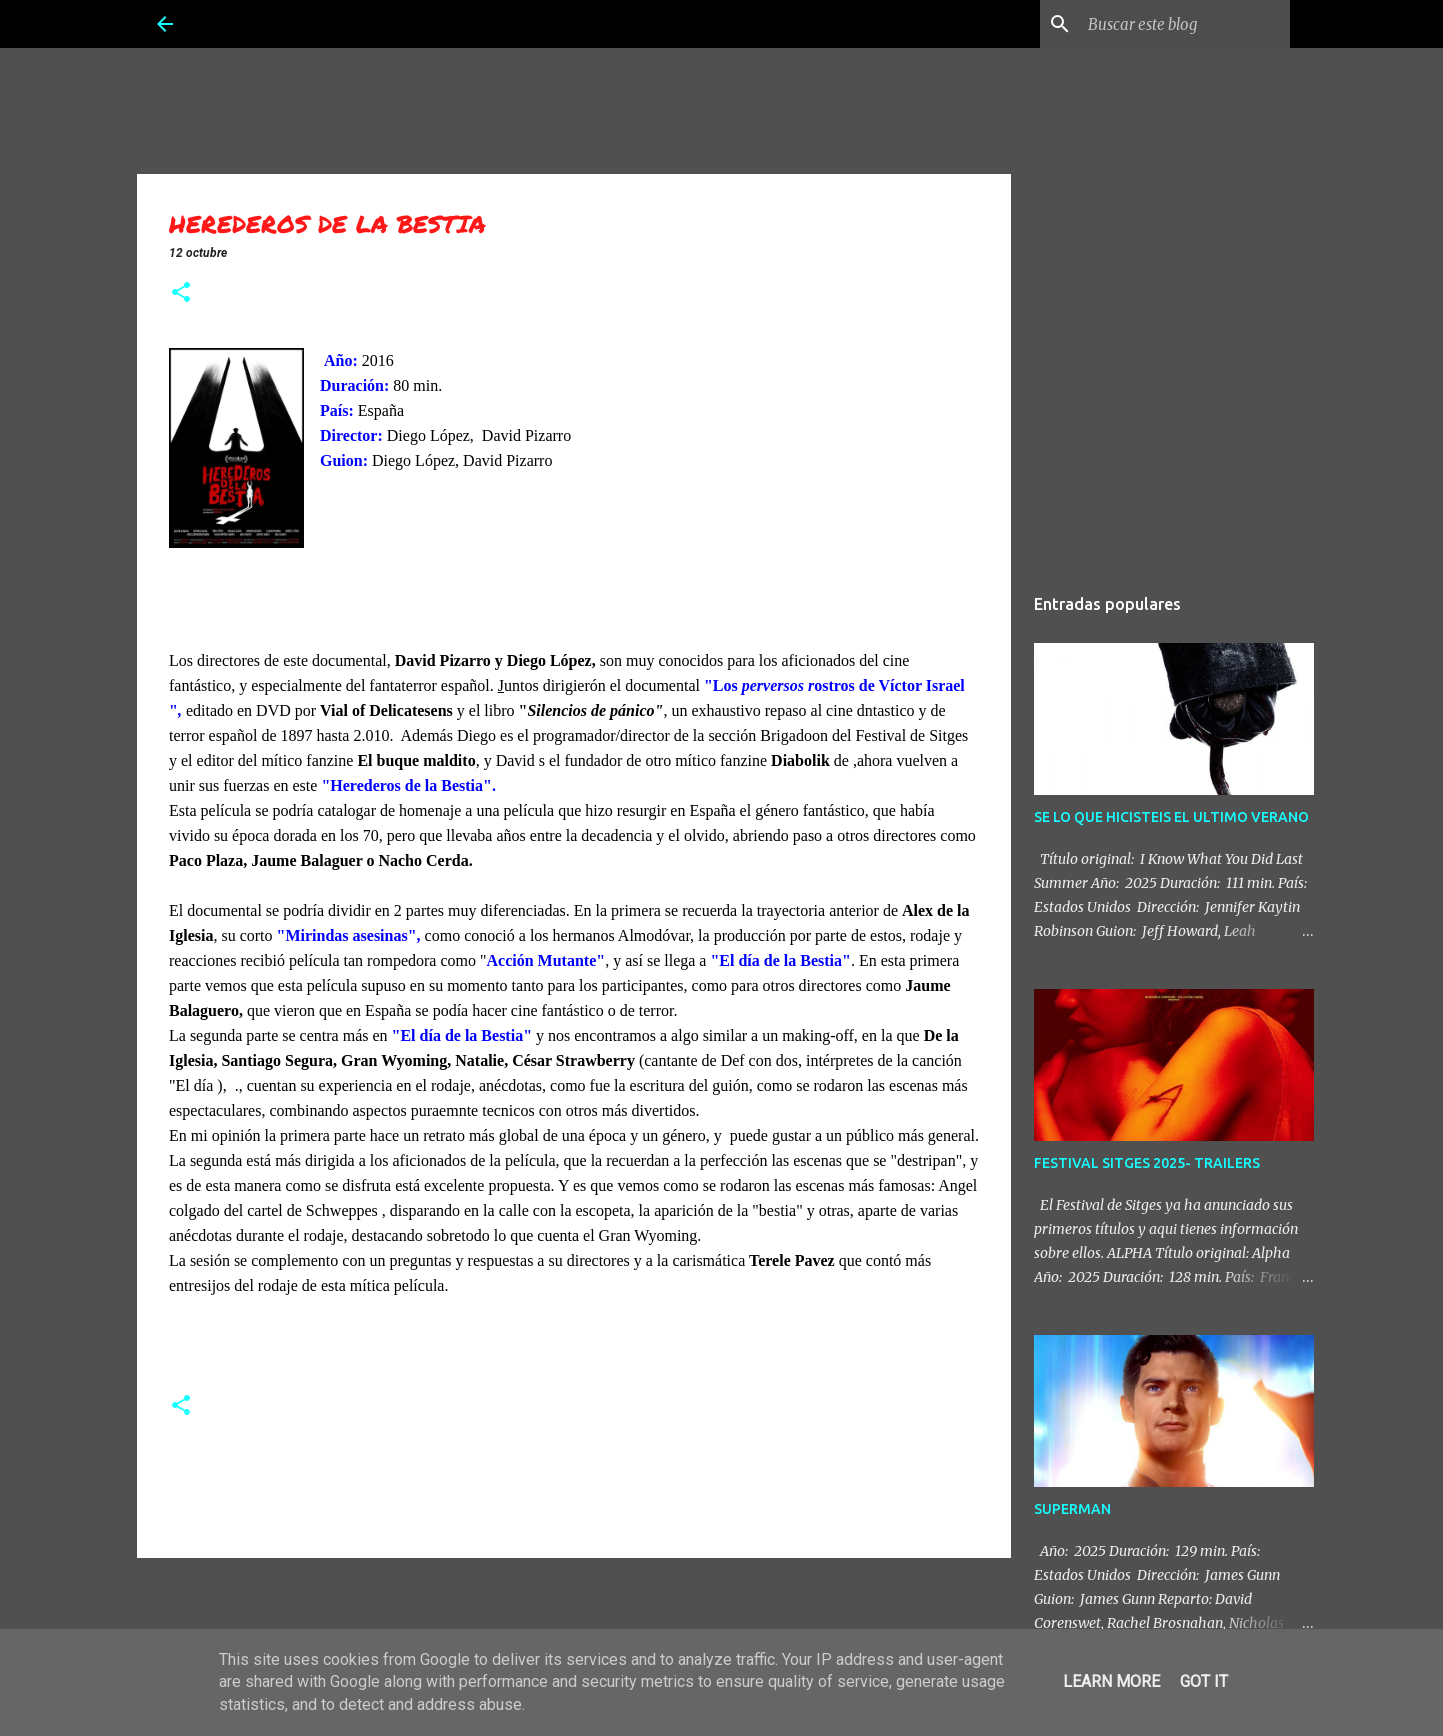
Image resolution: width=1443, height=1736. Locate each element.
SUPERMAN (1072, 1509)
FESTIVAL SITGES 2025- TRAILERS (1147, 1163)
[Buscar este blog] (1185, 24)
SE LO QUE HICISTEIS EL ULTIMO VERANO (1171, 817)
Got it (1204, 1681)
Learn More (1111, 1681)
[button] (181, 294)
